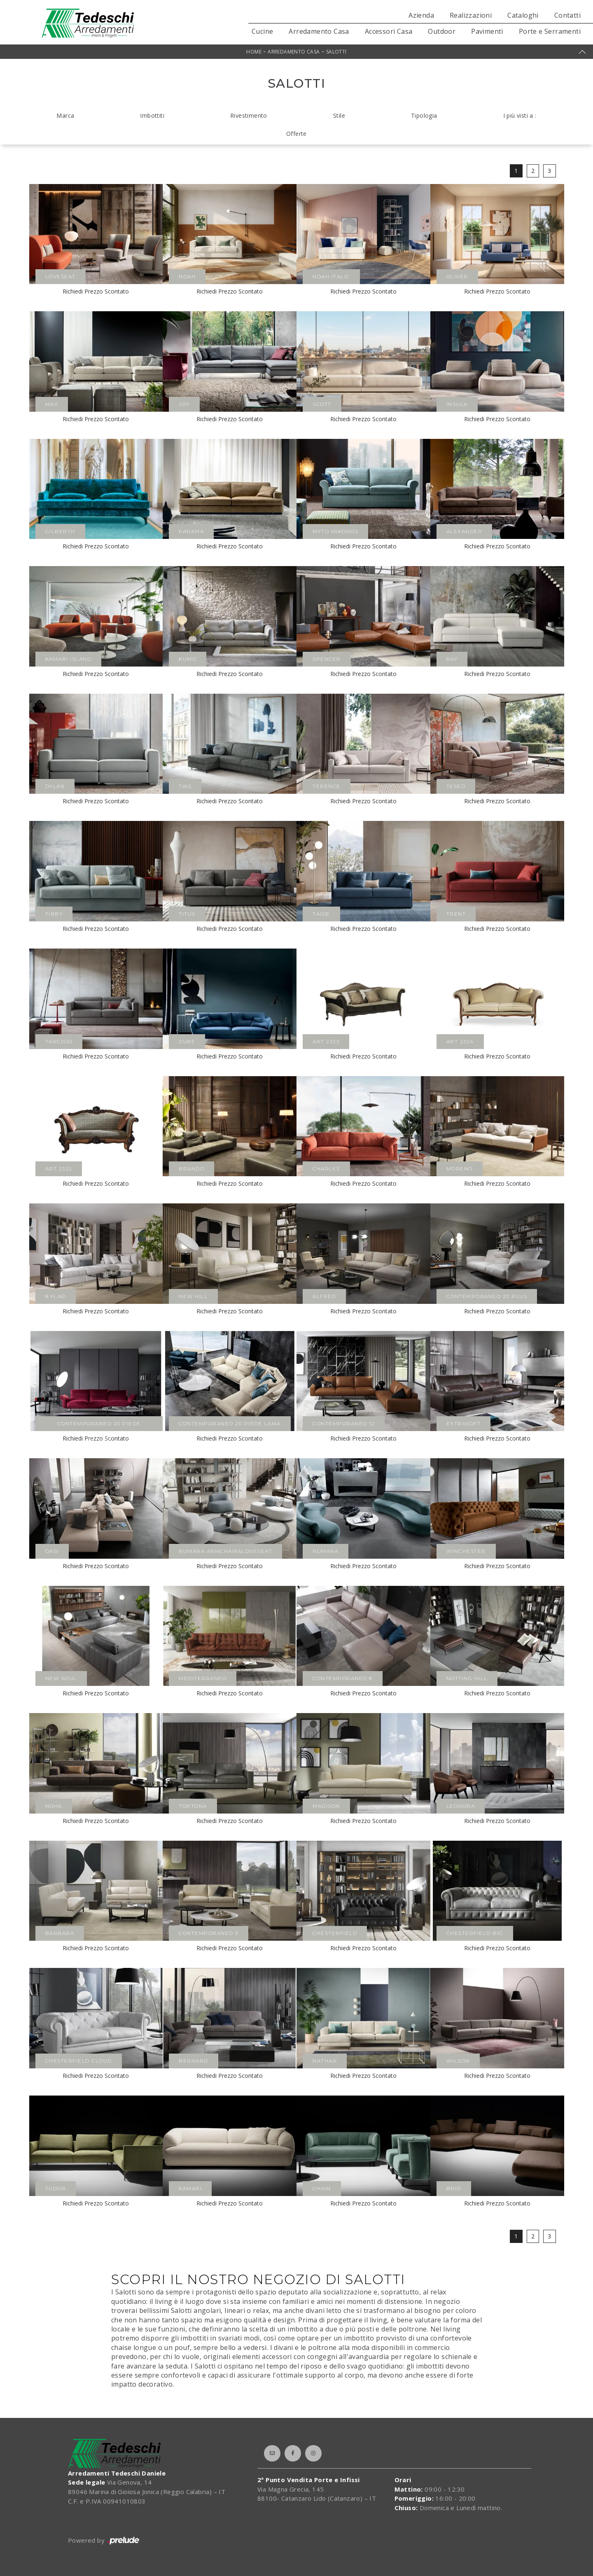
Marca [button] (65, 115)
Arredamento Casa (319, 31)
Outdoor (441, 31)
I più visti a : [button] (520, 115)
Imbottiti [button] (152, 115)
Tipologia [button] (424, 115)
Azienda (421, 15)
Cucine (262, 31)
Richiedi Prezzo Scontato (96, 291)
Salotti (336, 51)
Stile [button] (339, 115)
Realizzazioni (471, 15)
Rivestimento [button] (248, 115)
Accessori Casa (389, 31)
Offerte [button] (296, 134)
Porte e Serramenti (550, 31)
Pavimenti (487, 31)
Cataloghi (523, 15)
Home (253, 51)
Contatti (567, 15)
